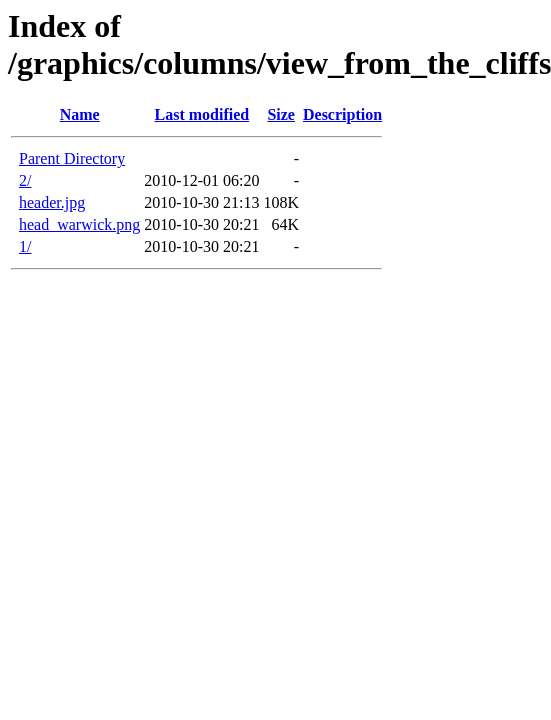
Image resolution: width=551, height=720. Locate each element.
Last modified (202, 114)
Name (80, 114)
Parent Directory (72, 158)
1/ (25, 246)
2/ (25, 180)
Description (342, 114)
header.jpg (52, 202)
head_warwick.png (79, 224)
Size (281, 114)
